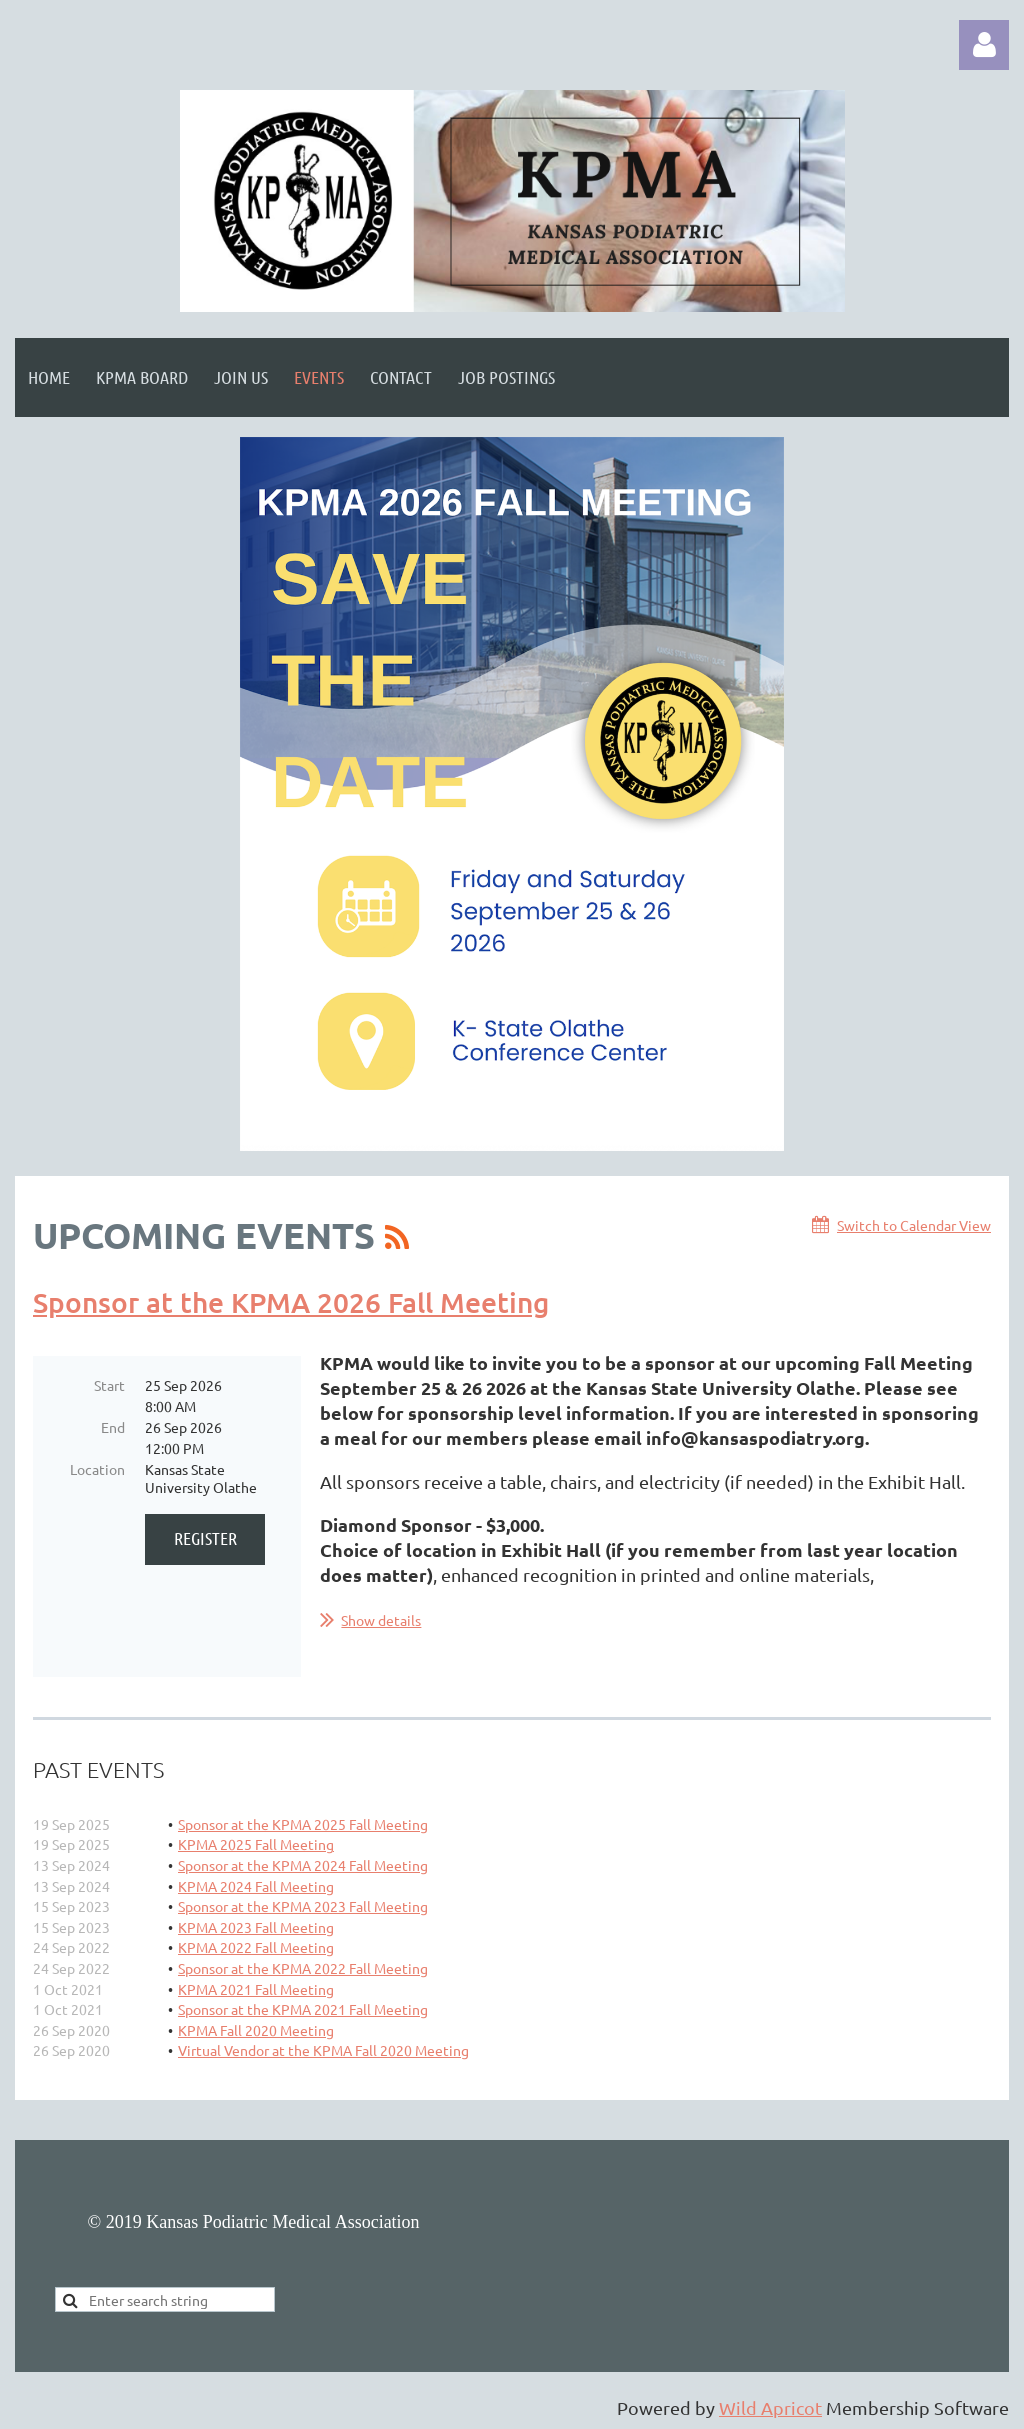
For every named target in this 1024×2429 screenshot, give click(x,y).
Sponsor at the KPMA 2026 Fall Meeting (291, 1302)
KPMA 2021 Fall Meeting (256, 1989)
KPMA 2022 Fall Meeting (256, 1947)
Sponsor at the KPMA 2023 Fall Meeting (303, 1906)
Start (109, 1385)
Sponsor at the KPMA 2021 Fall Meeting (303, 2009)
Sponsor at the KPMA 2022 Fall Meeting (303, 1968)
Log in (984, 45)
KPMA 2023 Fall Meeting (256, 1927)
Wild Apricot (770, 2407)
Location (97, 1469)
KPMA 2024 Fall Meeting (256, 1886)
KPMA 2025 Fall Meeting (256, 1844)
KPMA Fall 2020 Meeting (256, 2030)
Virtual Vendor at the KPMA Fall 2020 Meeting (323, 2050)
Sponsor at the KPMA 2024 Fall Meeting (303, 1865)
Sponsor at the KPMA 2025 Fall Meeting (303, 1824)
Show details (381, 1620)
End (113, 1427)
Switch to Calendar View (914, 1225)
